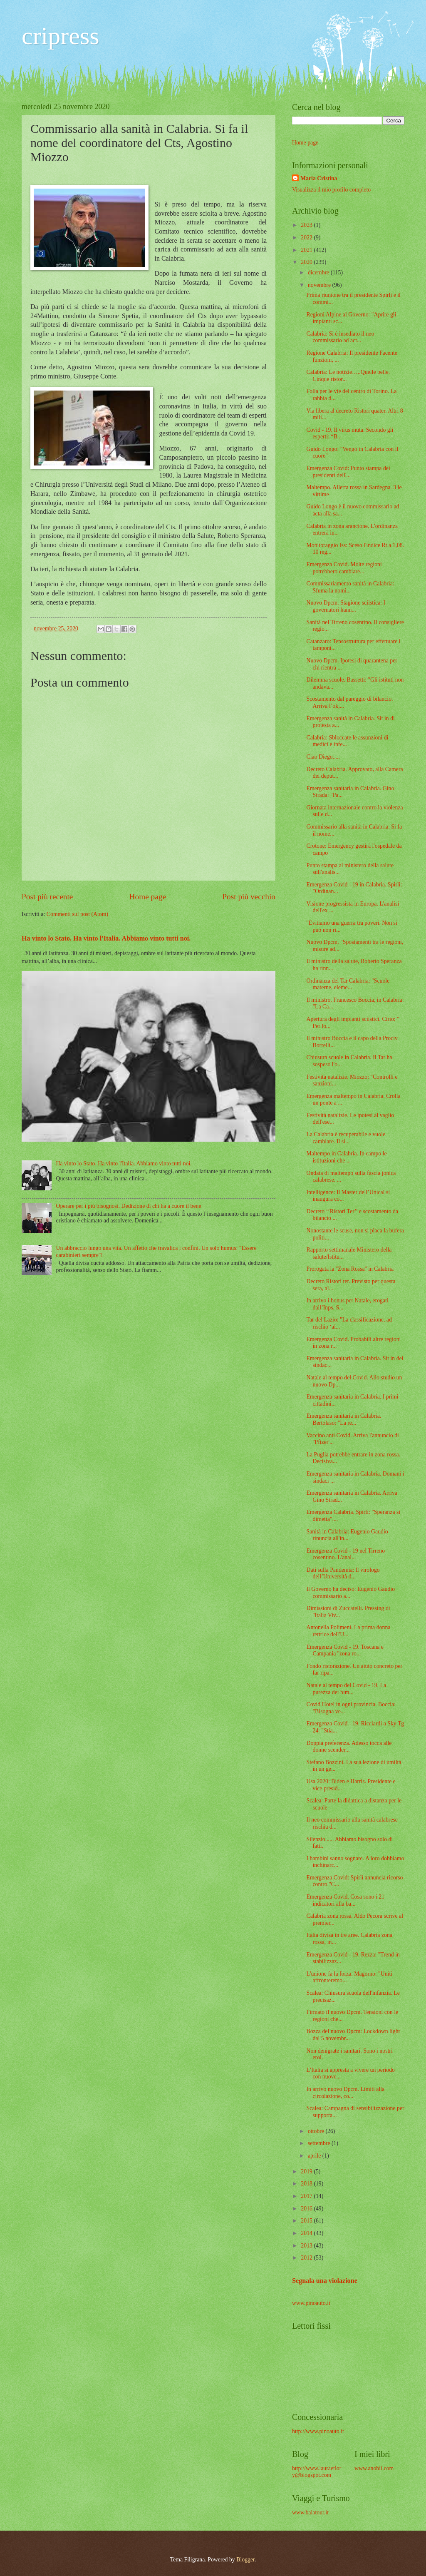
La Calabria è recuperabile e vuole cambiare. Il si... (345, 1138)
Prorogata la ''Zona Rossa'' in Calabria (350, 1269)
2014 (307, 2233)
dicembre (319, 272)
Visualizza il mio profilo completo (331, 190)
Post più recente (47, 896)
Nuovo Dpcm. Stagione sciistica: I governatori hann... (345, 606)
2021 (307, 250)
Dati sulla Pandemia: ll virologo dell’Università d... (342, 1573)
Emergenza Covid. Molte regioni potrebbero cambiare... (343, 568)
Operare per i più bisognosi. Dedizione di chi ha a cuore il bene (128, 1206)
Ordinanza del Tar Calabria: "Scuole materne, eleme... (347, 984)
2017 (307, 2196)
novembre (320, 285)
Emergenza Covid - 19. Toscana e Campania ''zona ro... (345, 1650)
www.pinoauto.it (311, 2303)
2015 (307, 2221)
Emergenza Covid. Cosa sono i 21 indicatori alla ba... (345, 1900)
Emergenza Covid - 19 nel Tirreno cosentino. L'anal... (345, 1554)
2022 (307, 237)
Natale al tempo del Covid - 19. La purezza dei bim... (346, 1688)
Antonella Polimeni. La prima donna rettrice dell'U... (348, 1631)
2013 (307, 2245)
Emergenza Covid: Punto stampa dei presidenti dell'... (348, 471)
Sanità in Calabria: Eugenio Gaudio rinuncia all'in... (347, 1535)
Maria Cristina (318, 178)
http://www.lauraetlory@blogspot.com (316, 2472)
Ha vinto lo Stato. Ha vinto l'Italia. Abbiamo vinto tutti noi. (106, 938)
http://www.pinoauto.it (318, 2431)
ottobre (317, 2131)
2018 (307, 2183)
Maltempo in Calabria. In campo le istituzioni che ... (346, 1157)
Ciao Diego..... (322, 757)
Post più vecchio (248, 896)
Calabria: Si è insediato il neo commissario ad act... (340, 337)
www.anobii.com (374, 2468)
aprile (315, 2156)
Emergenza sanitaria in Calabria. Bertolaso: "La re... (343, 1419)
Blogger (245, 2559)
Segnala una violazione (324, 2280)
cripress (60, 36)
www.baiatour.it (310, 2512)
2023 (307, 225)
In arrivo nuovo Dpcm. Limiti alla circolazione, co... (345, 2092)
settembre (320, 2143)
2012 (307, 2258)
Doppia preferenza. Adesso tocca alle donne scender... (348, 1746)
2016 (307, 2208)
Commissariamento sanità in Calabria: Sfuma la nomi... (350, 587)
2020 (307, 262)
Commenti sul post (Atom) (77, 914)
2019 (307, 2171)
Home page (147, 896)
